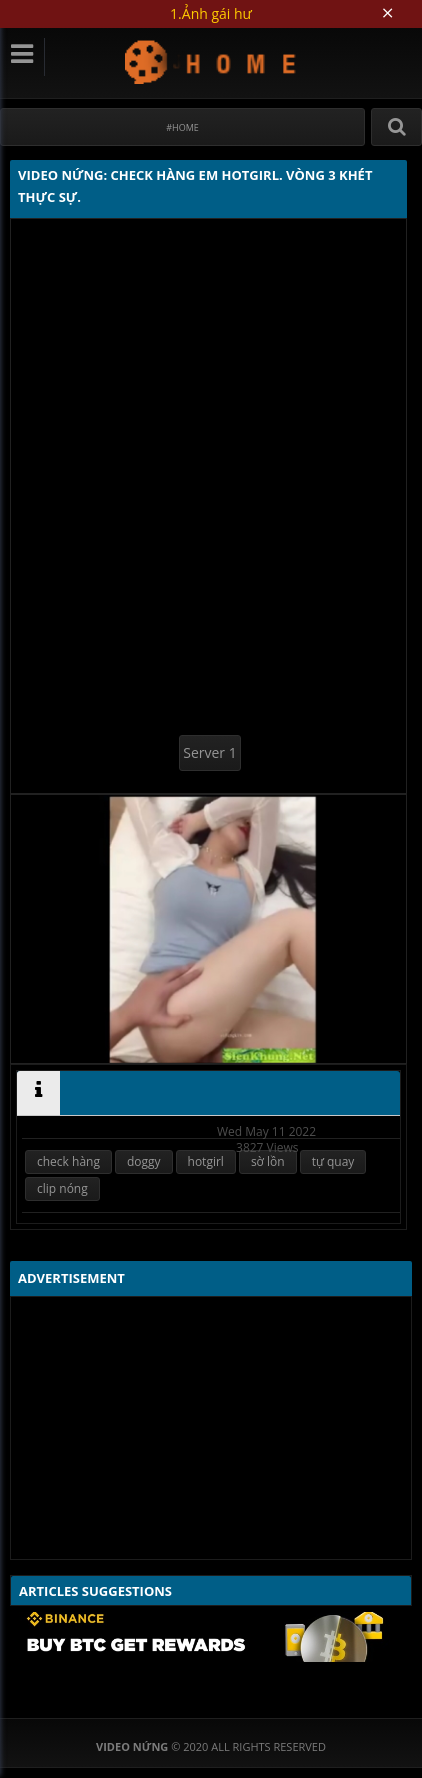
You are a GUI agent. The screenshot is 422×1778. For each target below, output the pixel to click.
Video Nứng (211, 61)
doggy (144, 1161)
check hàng (68, 1161)
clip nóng (62, 1188)
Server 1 (209, 752)
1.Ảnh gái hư (211, 13)
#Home (182, 127)
